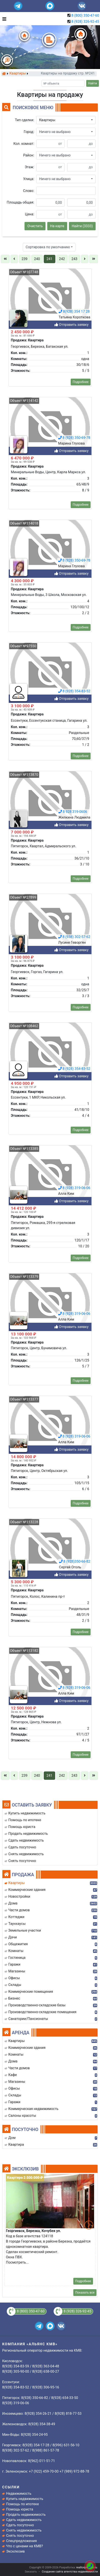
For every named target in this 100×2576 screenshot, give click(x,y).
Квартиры (17, 73)
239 (25, 259)
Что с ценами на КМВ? (24, 2546)
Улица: (28, 179)
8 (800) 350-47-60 (85, 15)
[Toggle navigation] (3, 18)
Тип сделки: (24, 120)
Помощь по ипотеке (22, 2504)
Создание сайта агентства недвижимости (70, 2571)
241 (50, 259)
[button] (66, 120)
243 (74, 259)
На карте (57, 226)
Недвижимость (18, 2493)
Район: (28, 155)
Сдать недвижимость (24, 2520)
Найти (92, 83)
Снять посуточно (20, 2535)
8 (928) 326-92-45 (85, 22)
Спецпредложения (21, 2541)
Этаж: (29, 167)
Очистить (35, 226)
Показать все (85, 2292)
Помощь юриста (19, 2509)
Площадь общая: (20, 202)
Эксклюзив (15, 2551)
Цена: (29, 214)
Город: (29, 132)
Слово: (28, 191)
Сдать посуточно (20, 2525)
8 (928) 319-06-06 (74, 2335)
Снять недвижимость (24, 2530)
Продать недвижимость (26, 2514)
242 (62, 259)
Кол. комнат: (23, 144)
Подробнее (80, 1777)
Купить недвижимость (24, 2499)
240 (37, 259)
